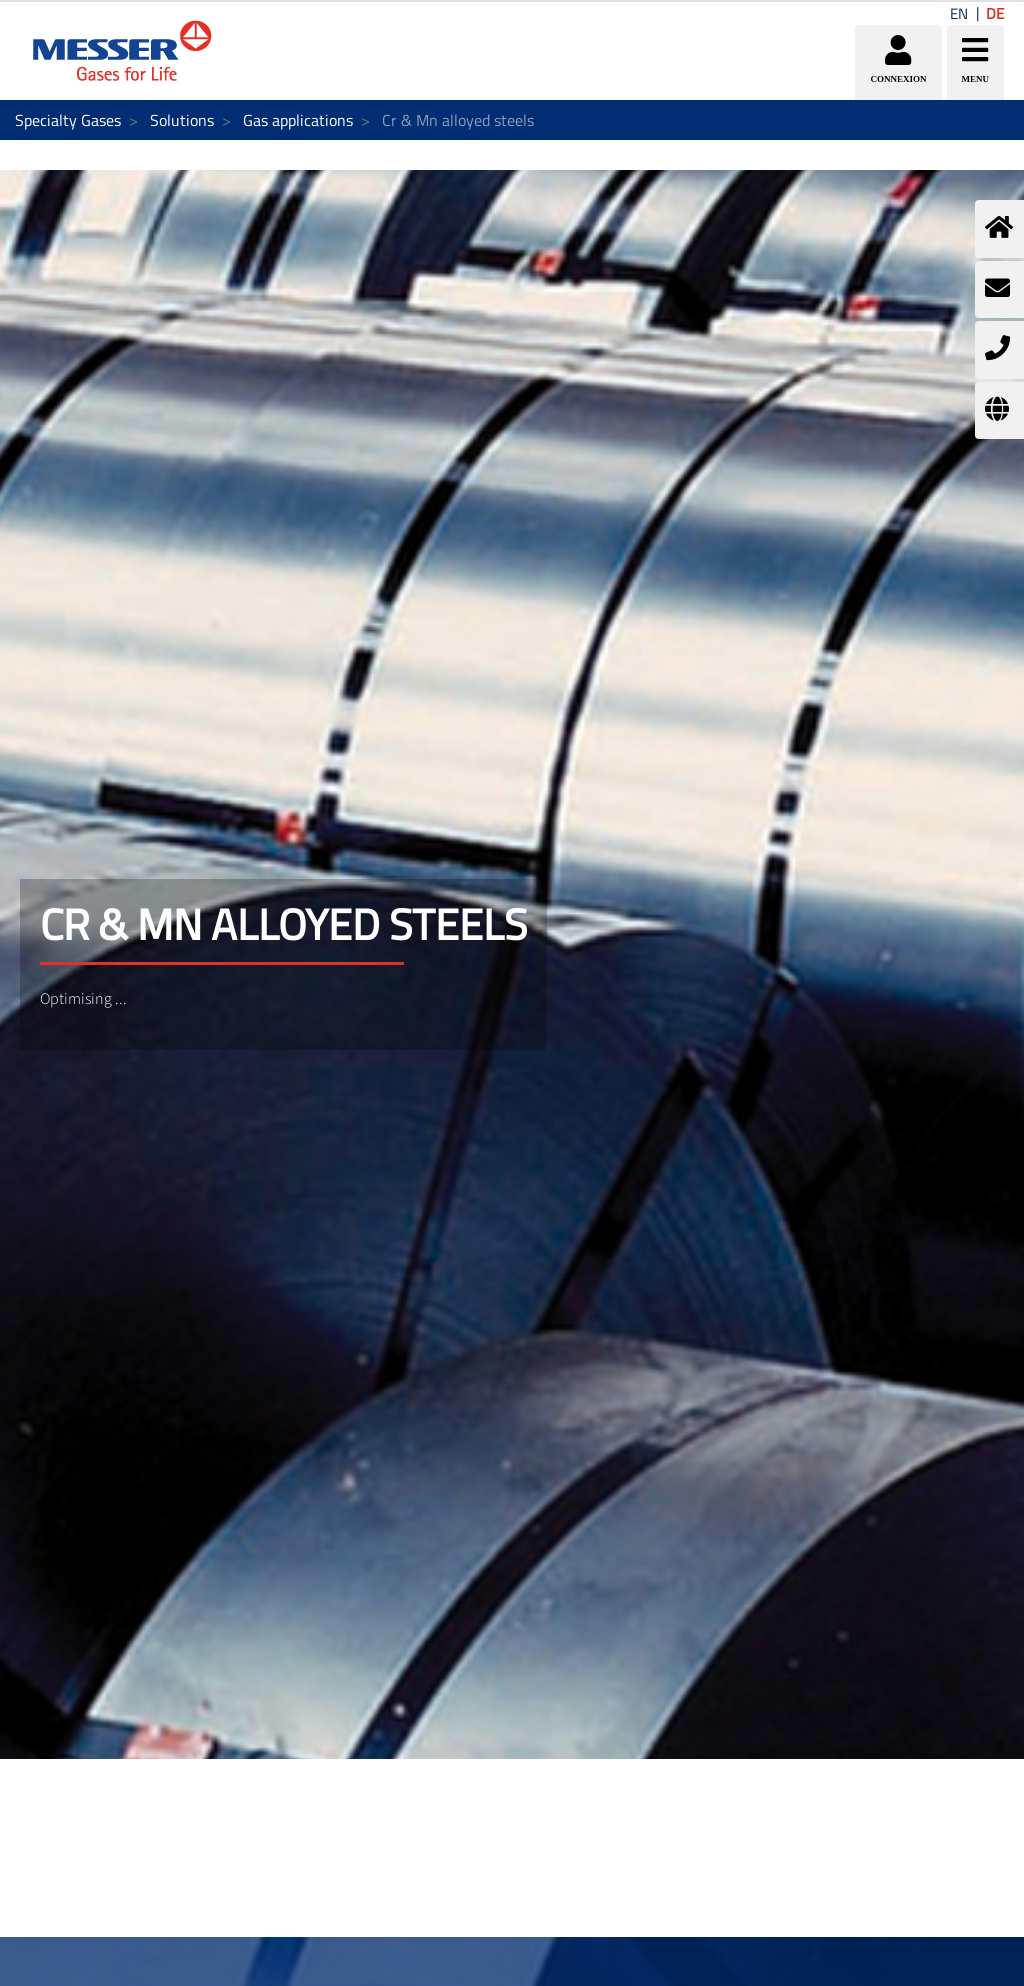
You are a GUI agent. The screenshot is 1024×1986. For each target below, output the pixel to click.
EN (959, 13)
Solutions (182, 120)
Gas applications (298, 120)
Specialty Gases (68, 120)
